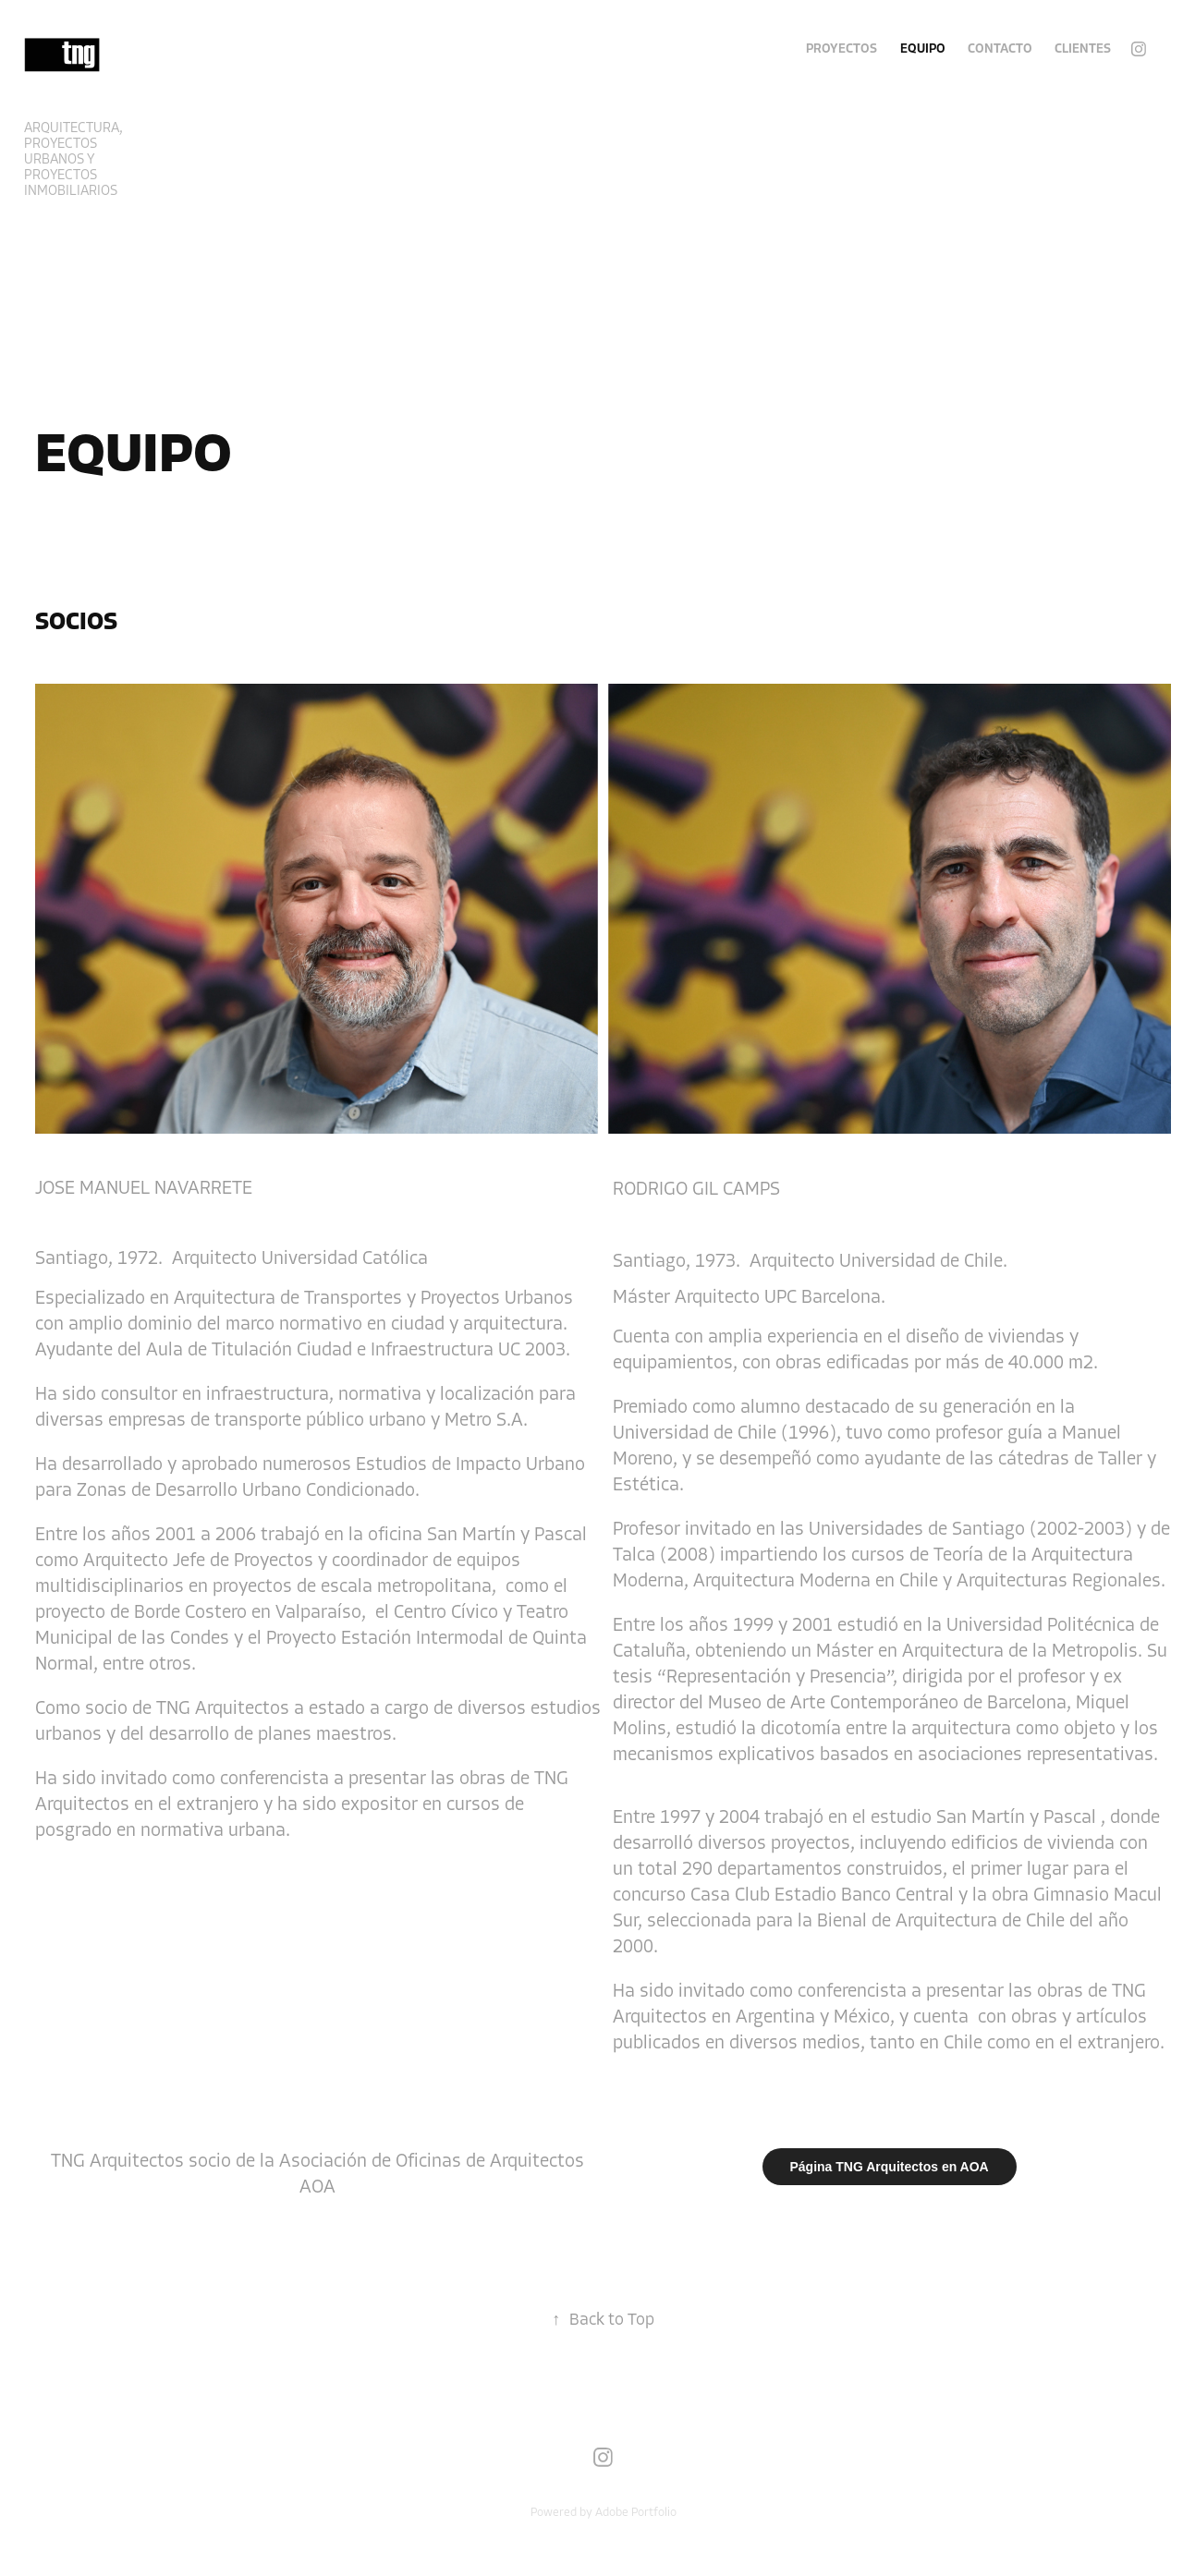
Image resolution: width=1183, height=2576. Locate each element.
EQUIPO (922, 48)
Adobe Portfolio (636, 2512)
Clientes (1083, 48)
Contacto (1000, 48)
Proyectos (841, 48)
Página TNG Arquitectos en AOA (889, 2166)
